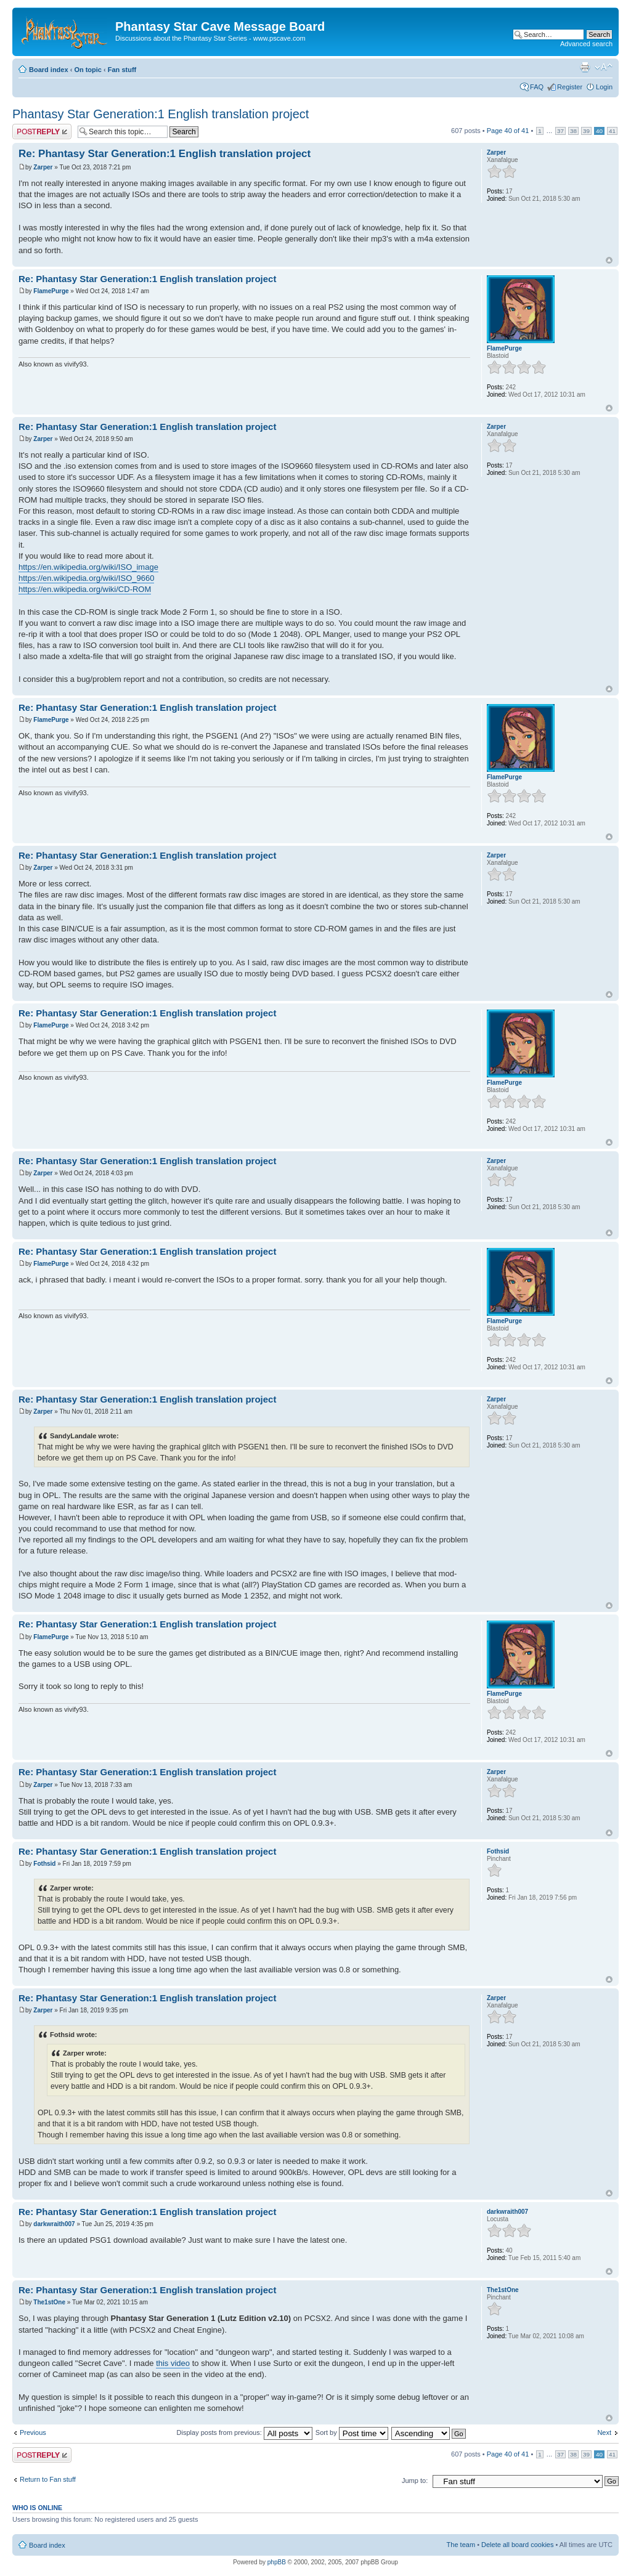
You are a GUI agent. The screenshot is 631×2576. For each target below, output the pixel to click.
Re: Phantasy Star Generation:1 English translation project (164, 154)
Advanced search (586, 43)
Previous (33, 2432)
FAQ (536, 87)
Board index (48, 69)
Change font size (604, 67)
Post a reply (41, 131)
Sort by (352, 2432)
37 (560, 131)
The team (461, 2544)
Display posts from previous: (244, 2432)
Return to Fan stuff (48, 2479)
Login (604, 87)
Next (604, 2432)
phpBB (276, 2562)
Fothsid (44, 1863)
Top (609, 260)
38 (573, 131)
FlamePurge (50, 291)
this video (173, 2363)
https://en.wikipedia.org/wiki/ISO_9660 (86, 578)
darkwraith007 (54, 2224)
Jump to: (415, 2480)
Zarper (42, 167)
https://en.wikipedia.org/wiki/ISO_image (88, 567)
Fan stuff (122, 69)
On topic (88, 69)
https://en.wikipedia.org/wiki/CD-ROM (84, 589)
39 (586, 131)
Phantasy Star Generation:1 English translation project (160, 114)
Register (569, 87)
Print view (585, 67)
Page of (508, 130)
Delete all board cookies (517, 2544)
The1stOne (49, 2302)
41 (612, 131)
